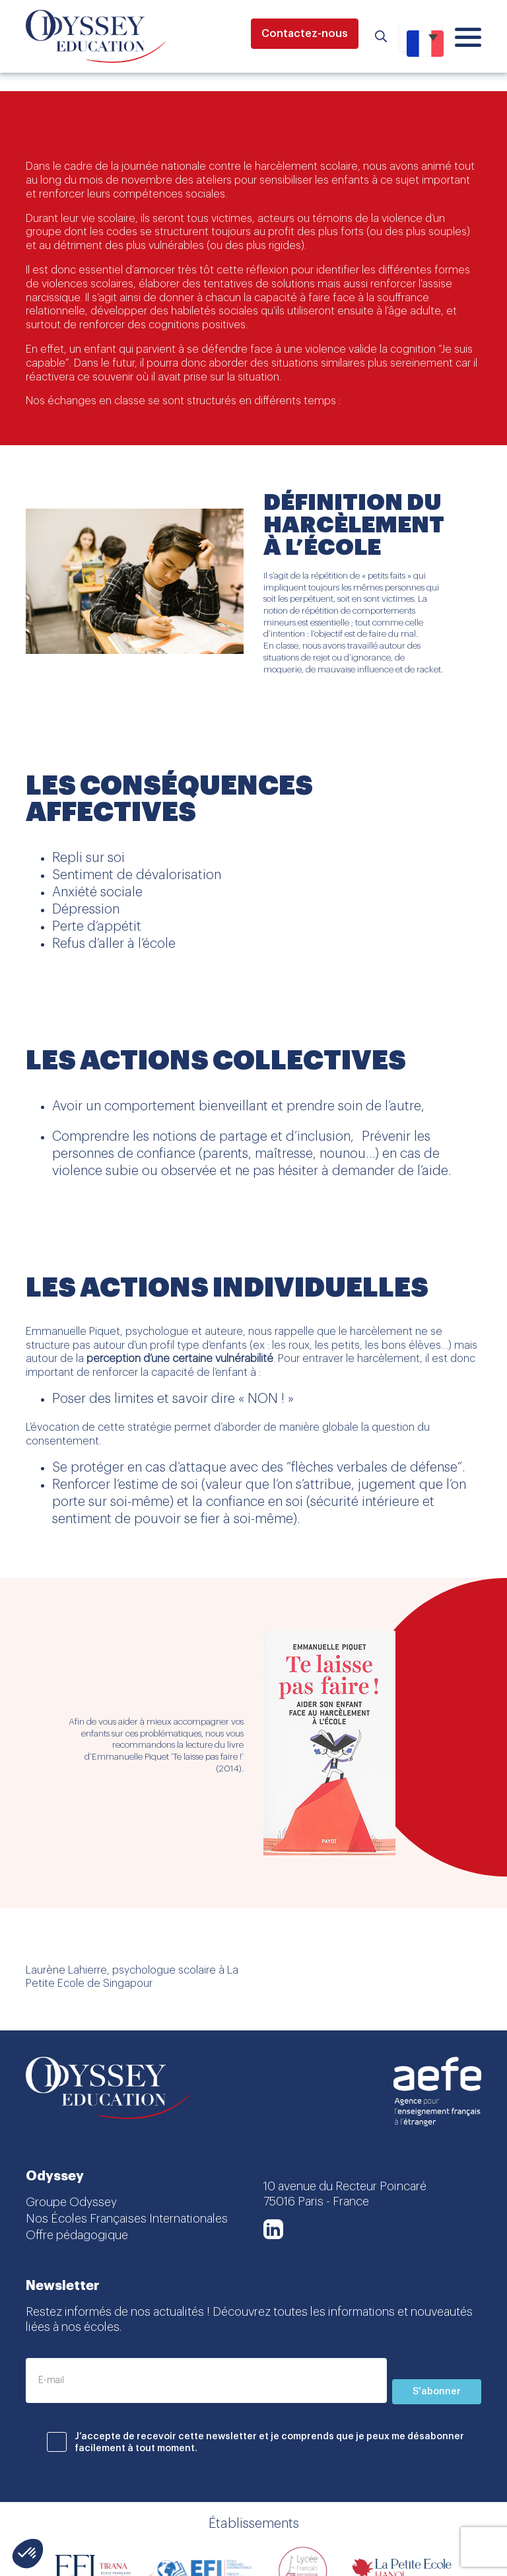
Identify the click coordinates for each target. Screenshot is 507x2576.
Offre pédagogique (77, 2235)
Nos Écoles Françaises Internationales (127, 2219)
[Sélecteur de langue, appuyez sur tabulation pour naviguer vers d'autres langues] (421, 36)
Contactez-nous (304, 33)
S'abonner (437, 2391)
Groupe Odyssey (71, 2202)
